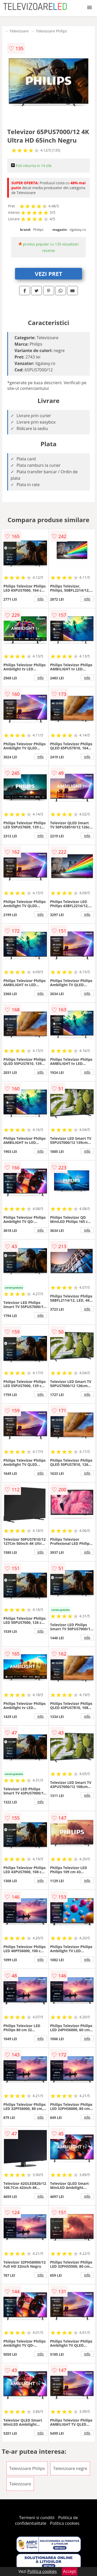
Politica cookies (64, 2523)
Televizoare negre (70, 2468)
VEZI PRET (48, 273)
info (41, 599)
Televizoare (19, 31)
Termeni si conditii (37, 2517)
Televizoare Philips (51, 31)
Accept (69, 2571)
